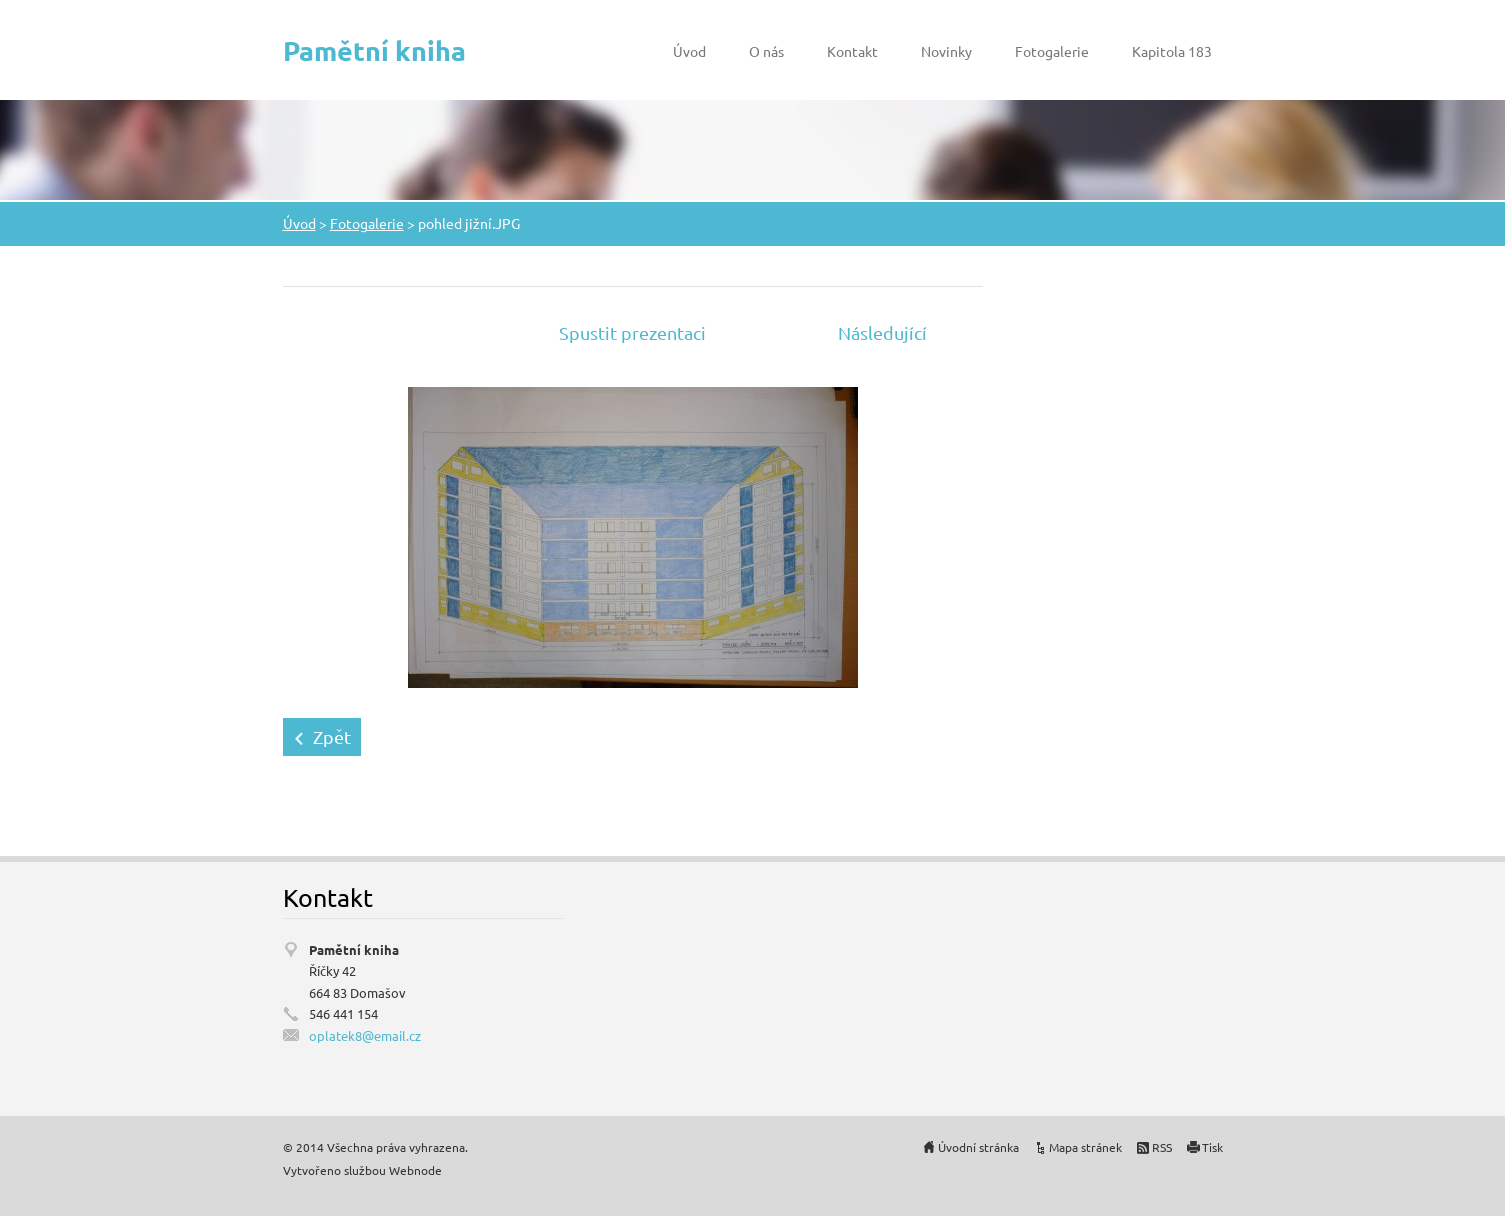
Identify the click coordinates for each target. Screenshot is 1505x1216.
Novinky (946, 51)
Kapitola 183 (1172, 51)
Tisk (1212, 1147)
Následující (882, 332)
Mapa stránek (1085, 1147)
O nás (766, 51)
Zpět (332, 736)
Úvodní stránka (978, 1147)
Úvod (689, 51)
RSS (1162, 1147)
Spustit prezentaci (632, 332)
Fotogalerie (1052, 51)
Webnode (415, 1170)
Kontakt (852, 51)
